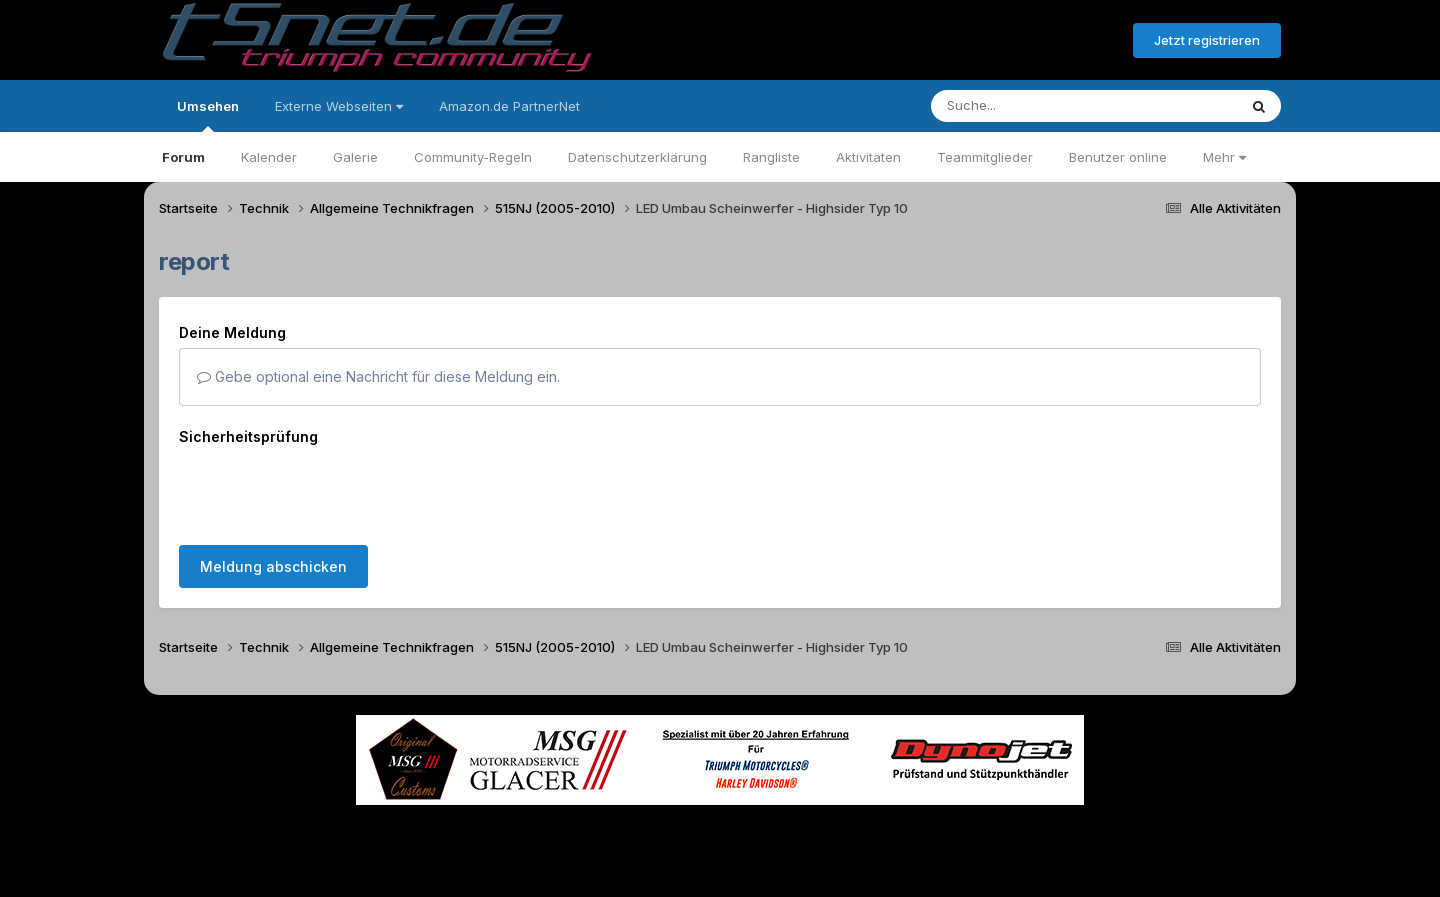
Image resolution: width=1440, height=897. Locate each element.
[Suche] (1043, 106)
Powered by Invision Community (720, 877)
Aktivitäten (868, 157)
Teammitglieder (985, 157)
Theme (610, 835)
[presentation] (331, 491)
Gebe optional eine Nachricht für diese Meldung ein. (378, 376)
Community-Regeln (473, 157)
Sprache (528, 835)
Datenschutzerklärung (637, 157)
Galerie (355, 157)
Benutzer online (1118, 157)
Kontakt (847, 835)
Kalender (269, 157)
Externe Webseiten (339, 106)
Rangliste (771, 157)
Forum (183, 157)
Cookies (918, 835)
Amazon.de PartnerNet (509, 106)
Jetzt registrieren (1207, 40)
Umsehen (208, 115)
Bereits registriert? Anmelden (1009, 41)
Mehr (1224, 157)
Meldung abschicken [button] (273, 566)
